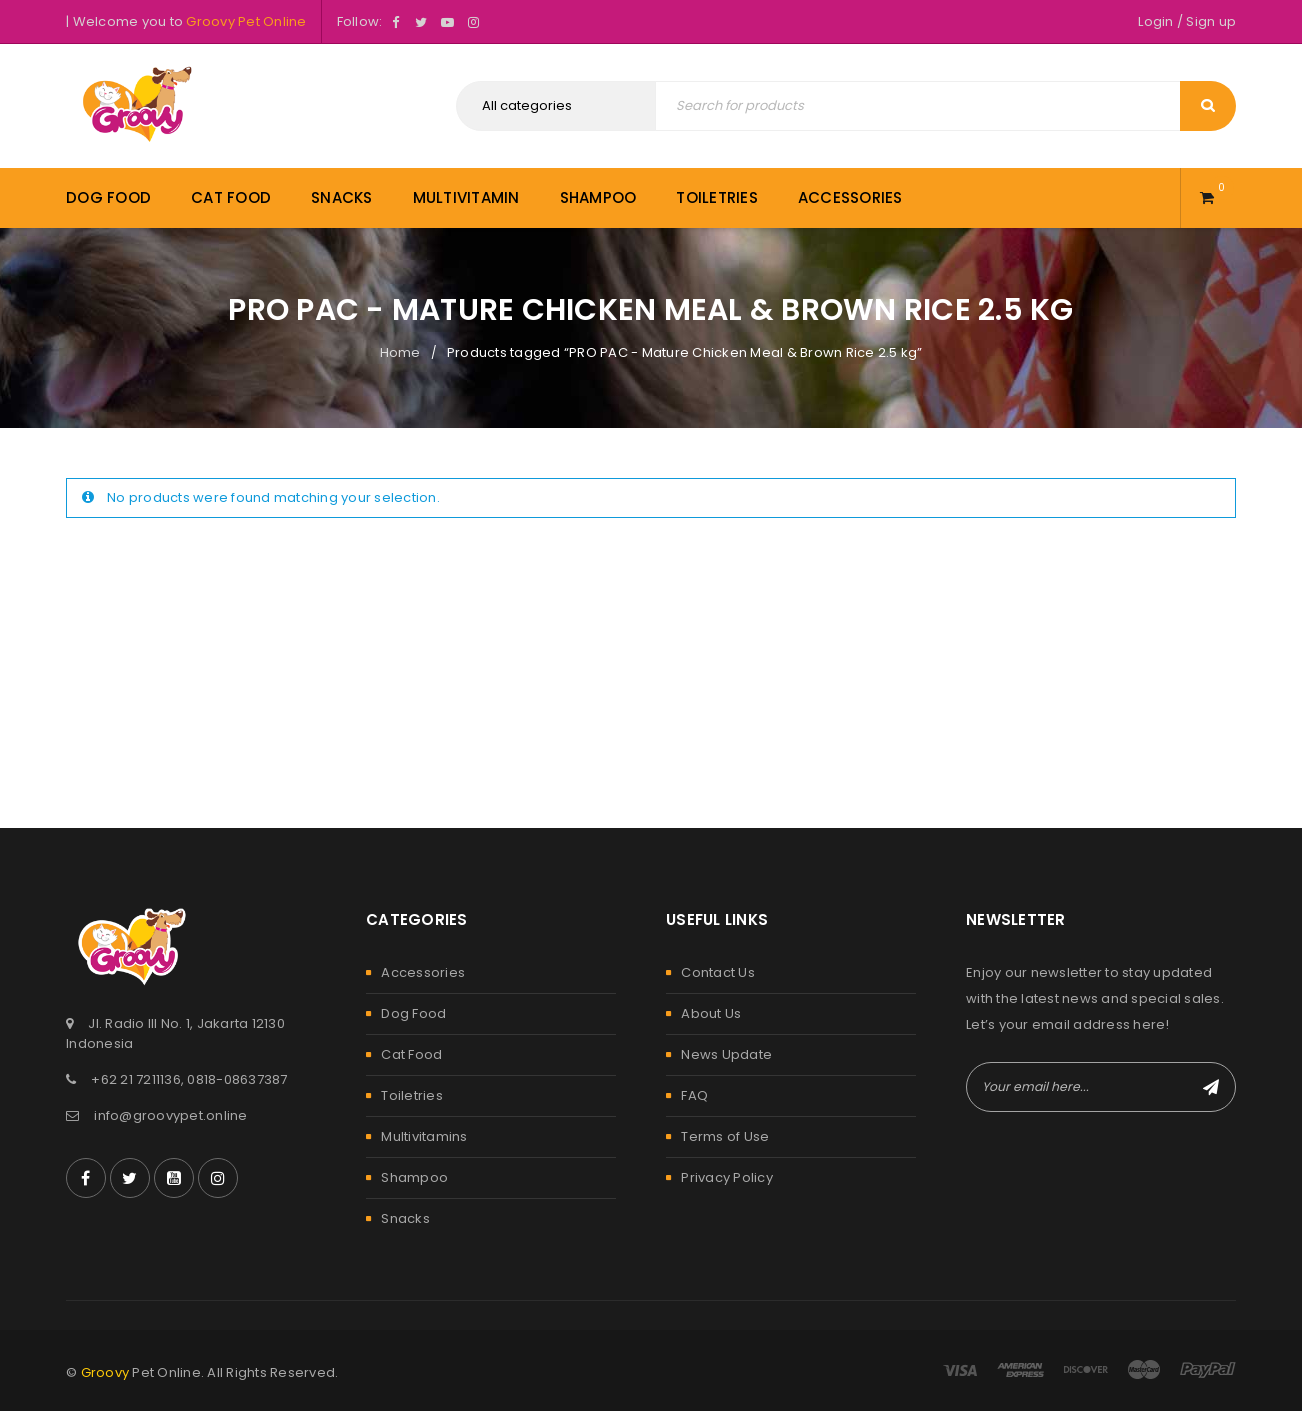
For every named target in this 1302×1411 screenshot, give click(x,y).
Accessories (423, 972)
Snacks (405, 1218)
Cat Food (411, 1054)
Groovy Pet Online (246, 21)
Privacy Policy (727, 1177)
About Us (711, 1013)
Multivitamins (424, 1136)
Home (400, 352)
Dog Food (413, 1013)
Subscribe (1211, 1087)
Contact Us (718, 972)
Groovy (105, 1372)
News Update (726, 1054)
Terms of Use (725, 1136)
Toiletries (412, 1095)
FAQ (694, 1095)
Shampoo (414, 1177)
